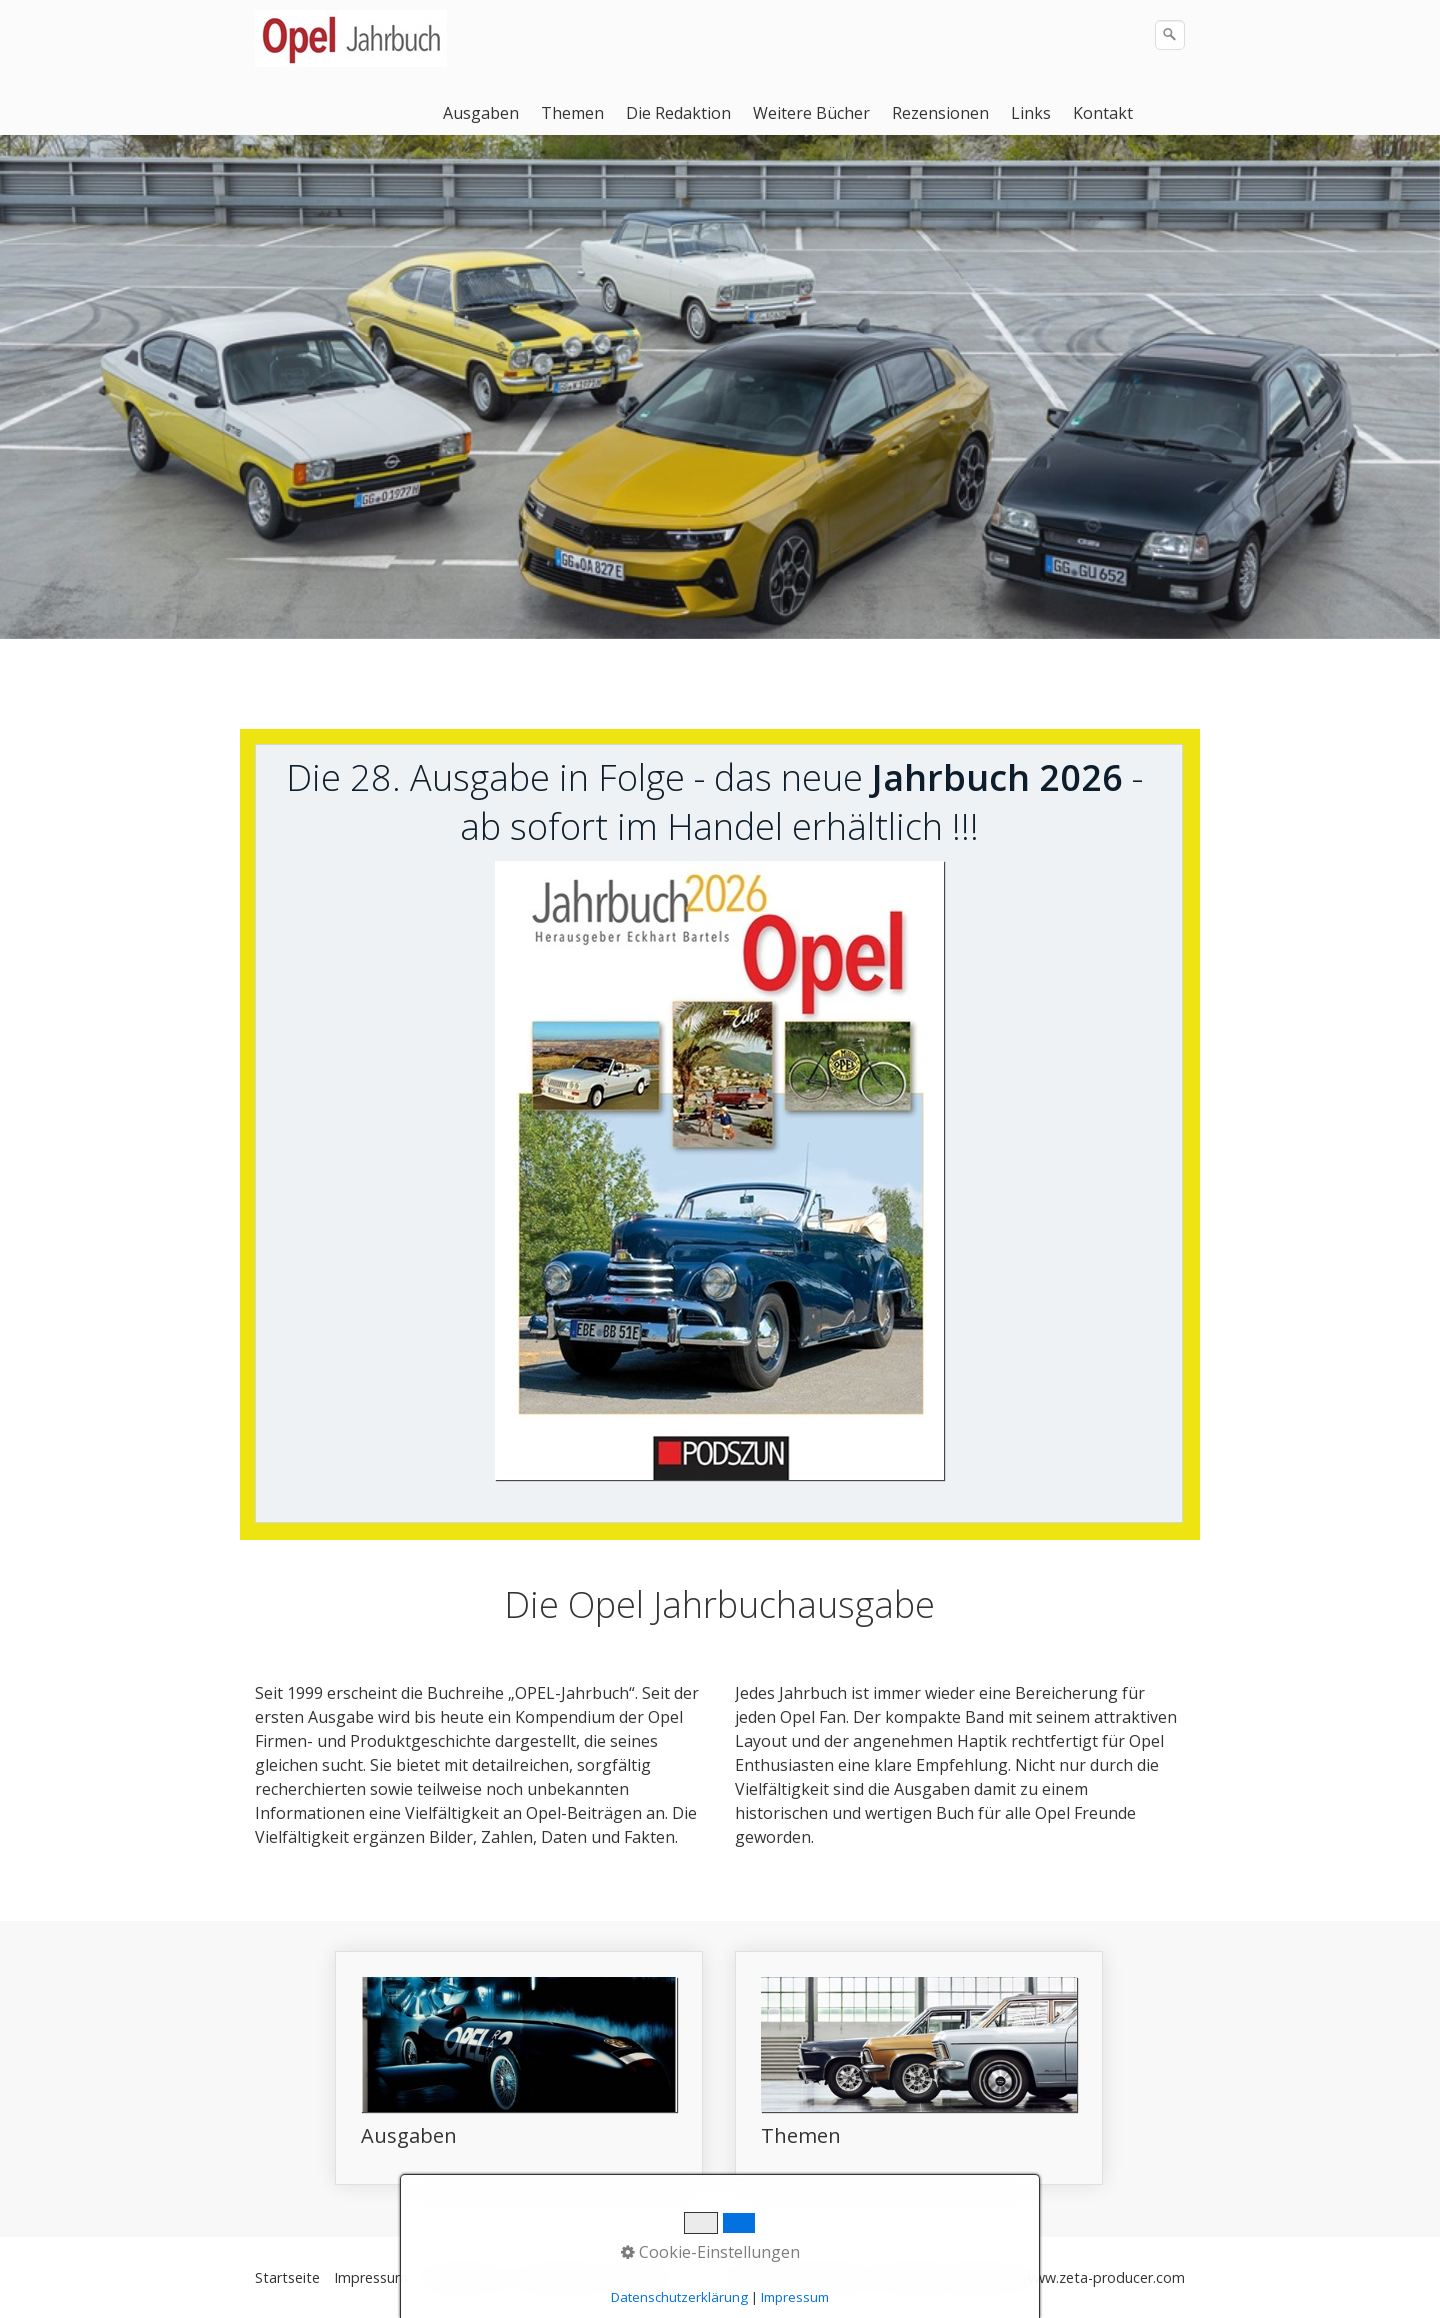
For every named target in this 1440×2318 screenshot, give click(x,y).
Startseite (287, 2277)
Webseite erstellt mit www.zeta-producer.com (1033, 2277)
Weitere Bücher (811, 113)
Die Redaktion (678, 113)
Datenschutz (464, 2277)
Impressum (371, 2277)
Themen (572, 113)
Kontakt (1103, 113)
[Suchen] (1170, 35)
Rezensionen (940, 113)
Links (1031, 113)
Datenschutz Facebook (596, 2277)
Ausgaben (481, 113)
